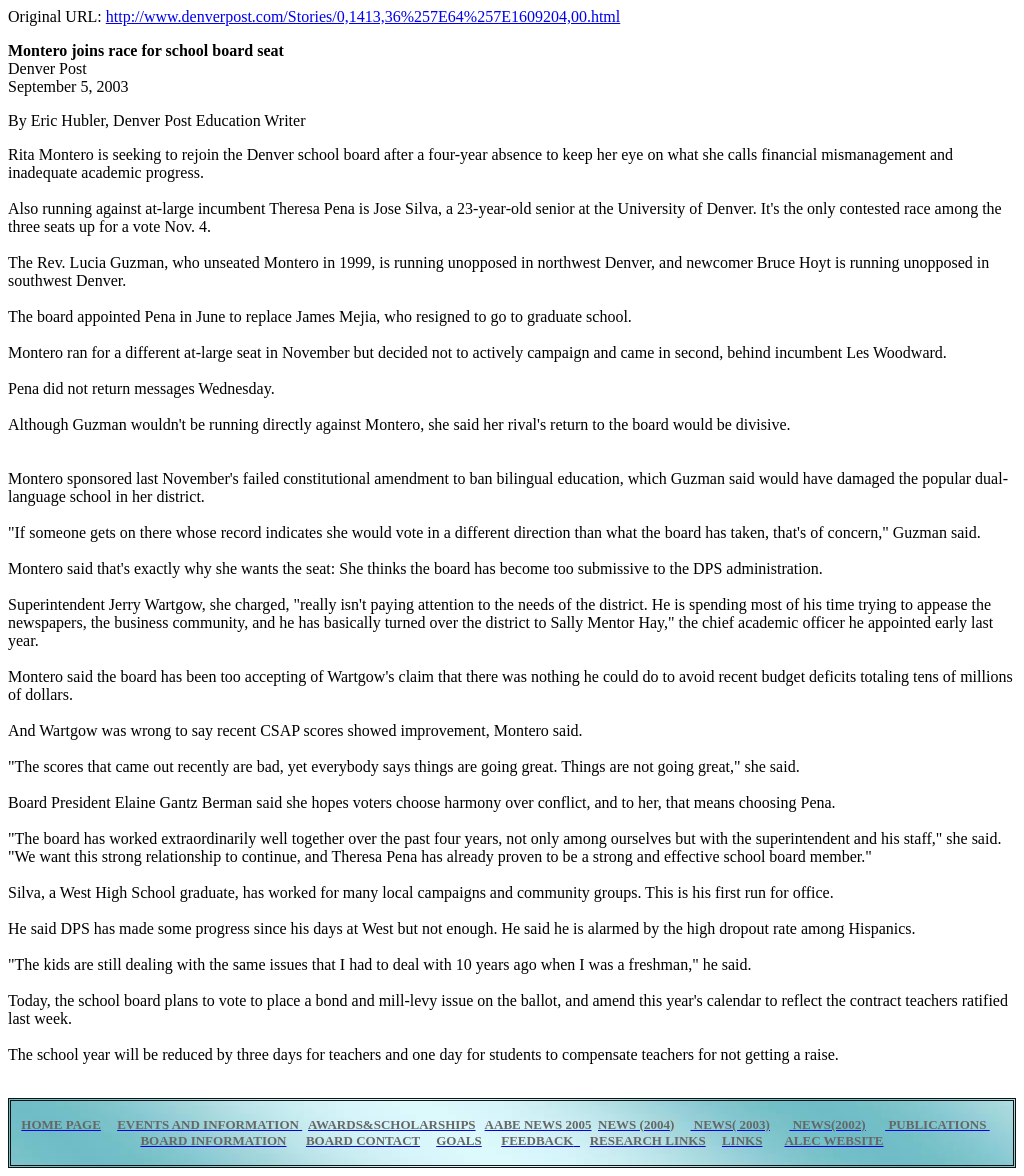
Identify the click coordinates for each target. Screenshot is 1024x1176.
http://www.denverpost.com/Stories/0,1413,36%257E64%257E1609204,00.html (363, 16)
